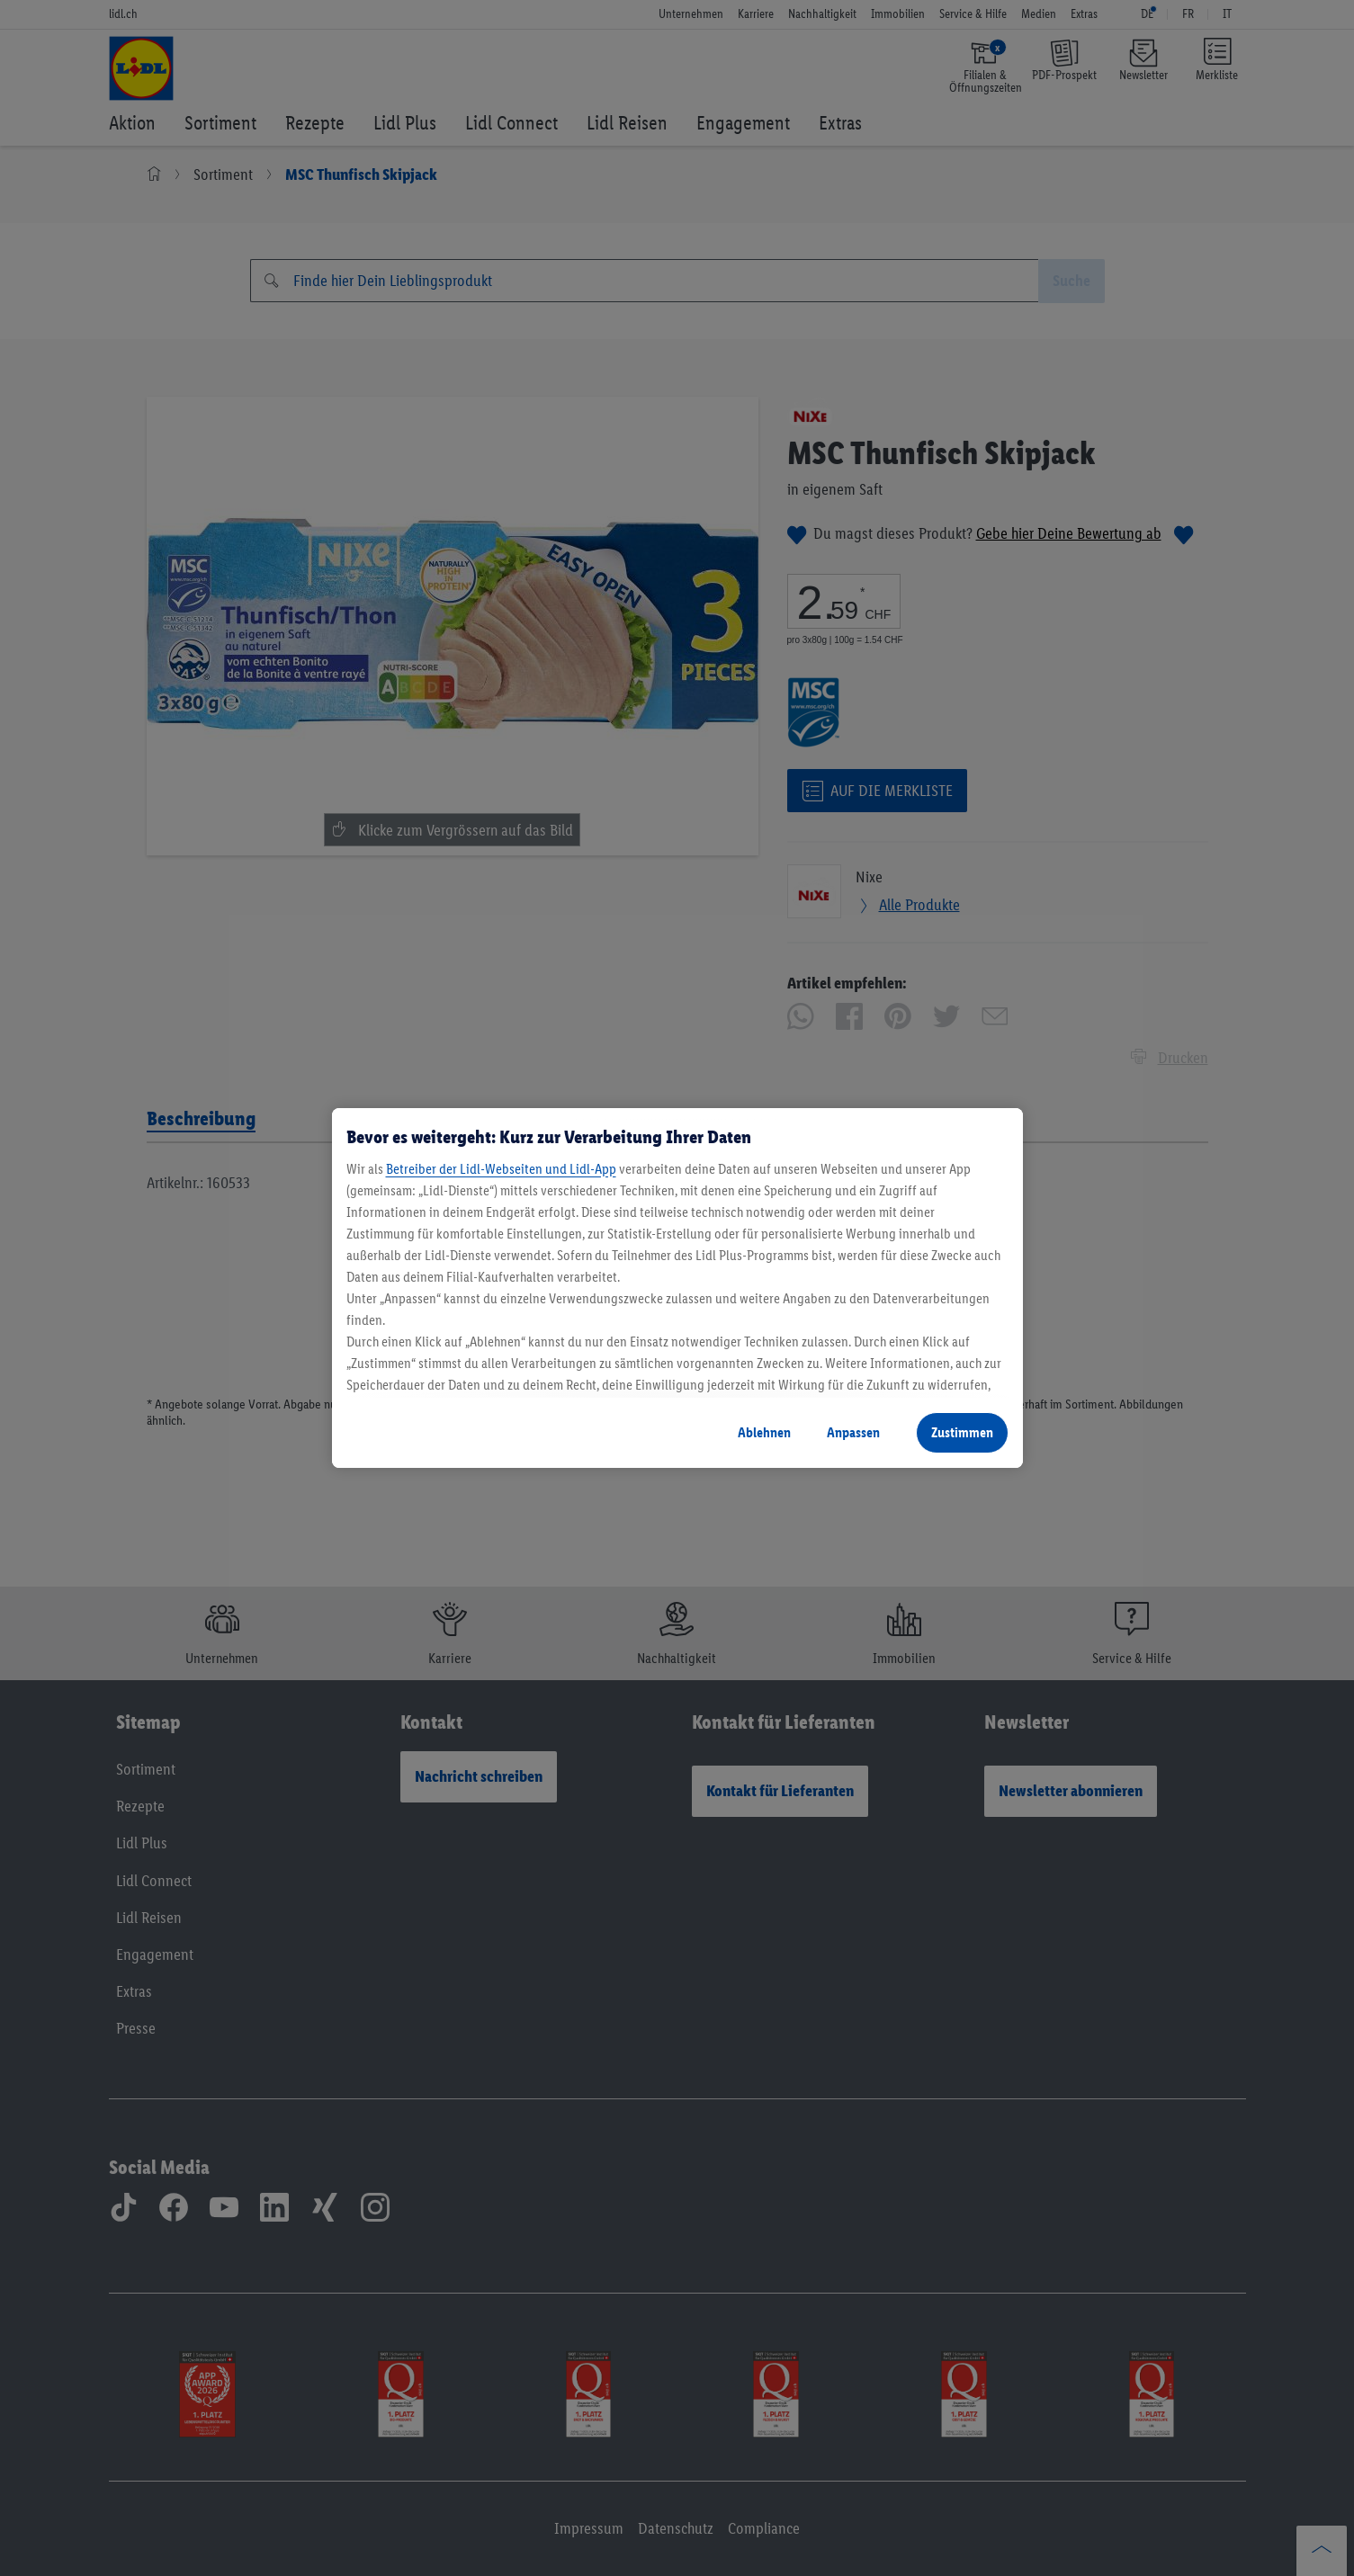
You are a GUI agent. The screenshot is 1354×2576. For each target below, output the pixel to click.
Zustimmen (962, 1432)
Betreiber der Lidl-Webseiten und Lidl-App (501, 1168)
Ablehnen (764, 1432)
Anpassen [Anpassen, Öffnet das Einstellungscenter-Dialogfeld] (853, 1432)
